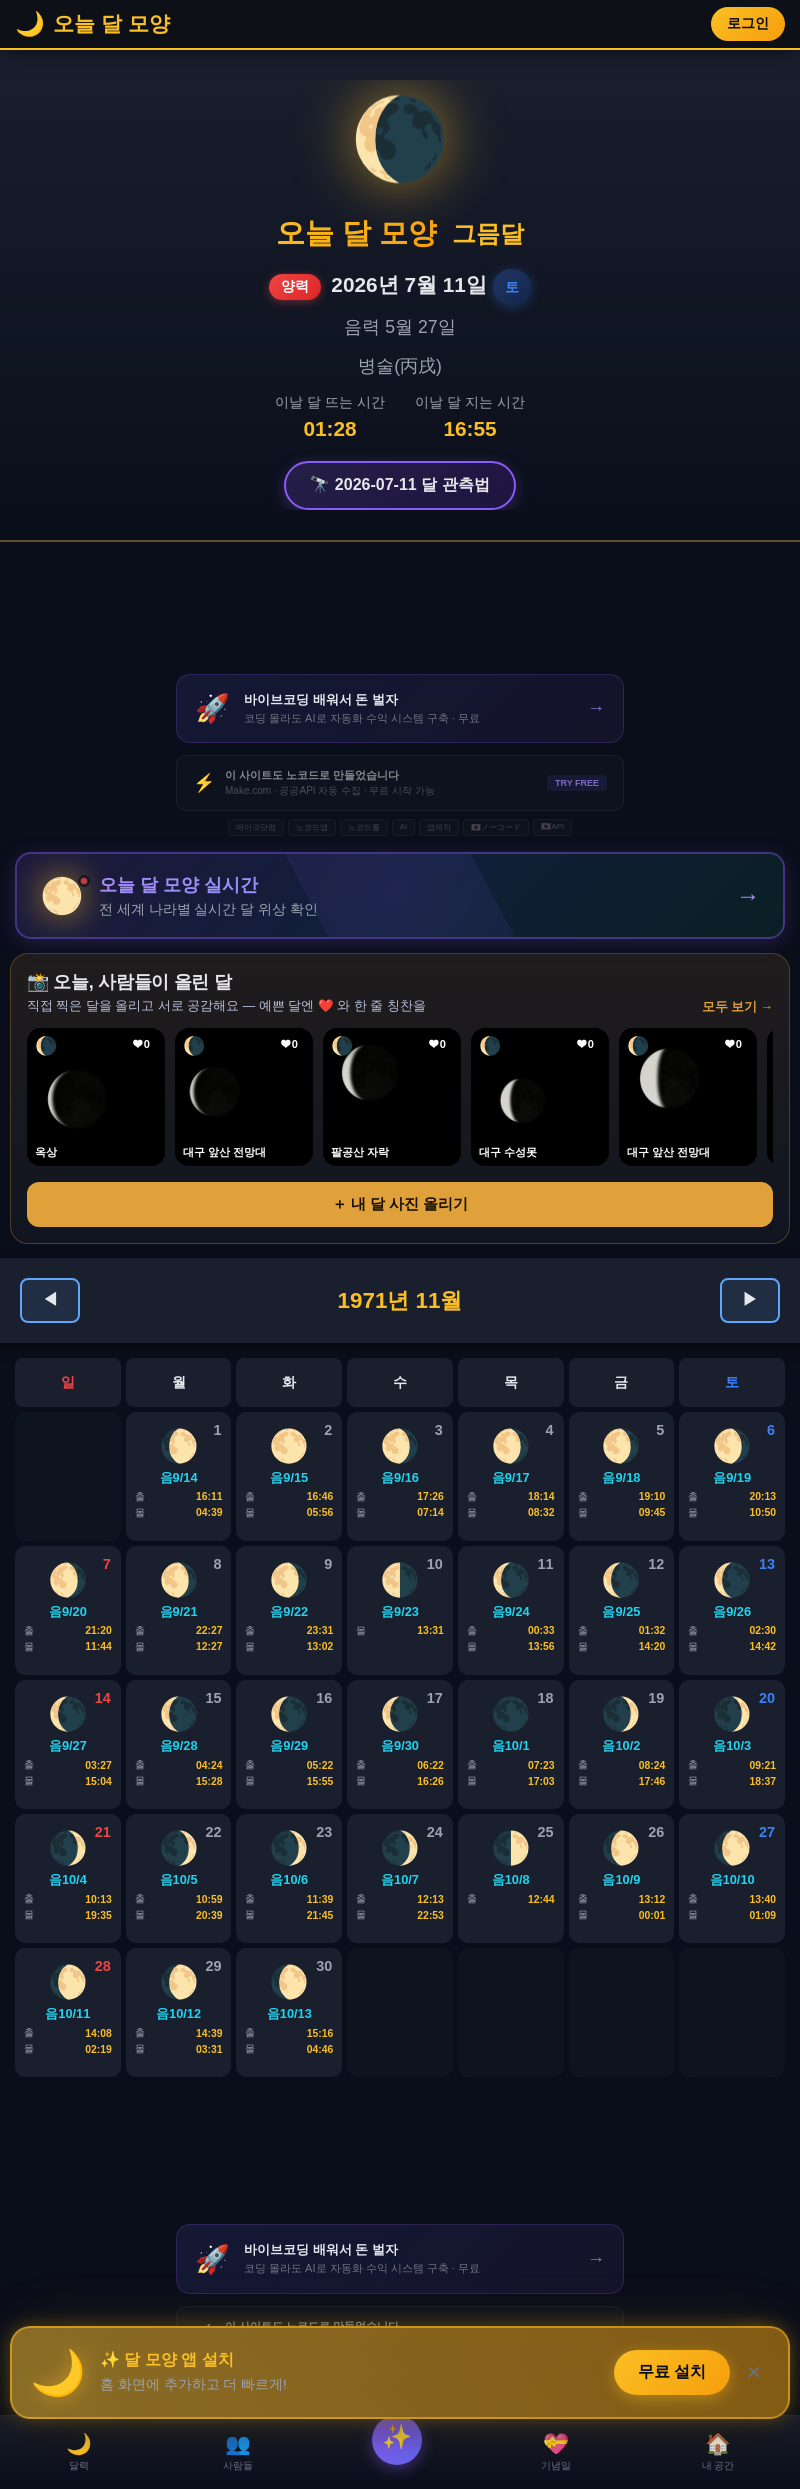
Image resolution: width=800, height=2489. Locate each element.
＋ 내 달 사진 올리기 (400, 1204)
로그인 (748, 23)
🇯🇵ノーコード (496, 827)
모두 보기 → (737, 1008)
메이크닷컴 (256, 827)
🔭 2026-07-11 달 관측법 (399, 484)
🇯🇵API (552, 826)
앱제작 (439, 827)
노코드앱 (312, 827)
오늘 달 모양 (356, 233)
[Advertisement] (400, 608)
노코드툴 (364, 827)
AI (404, 826)
